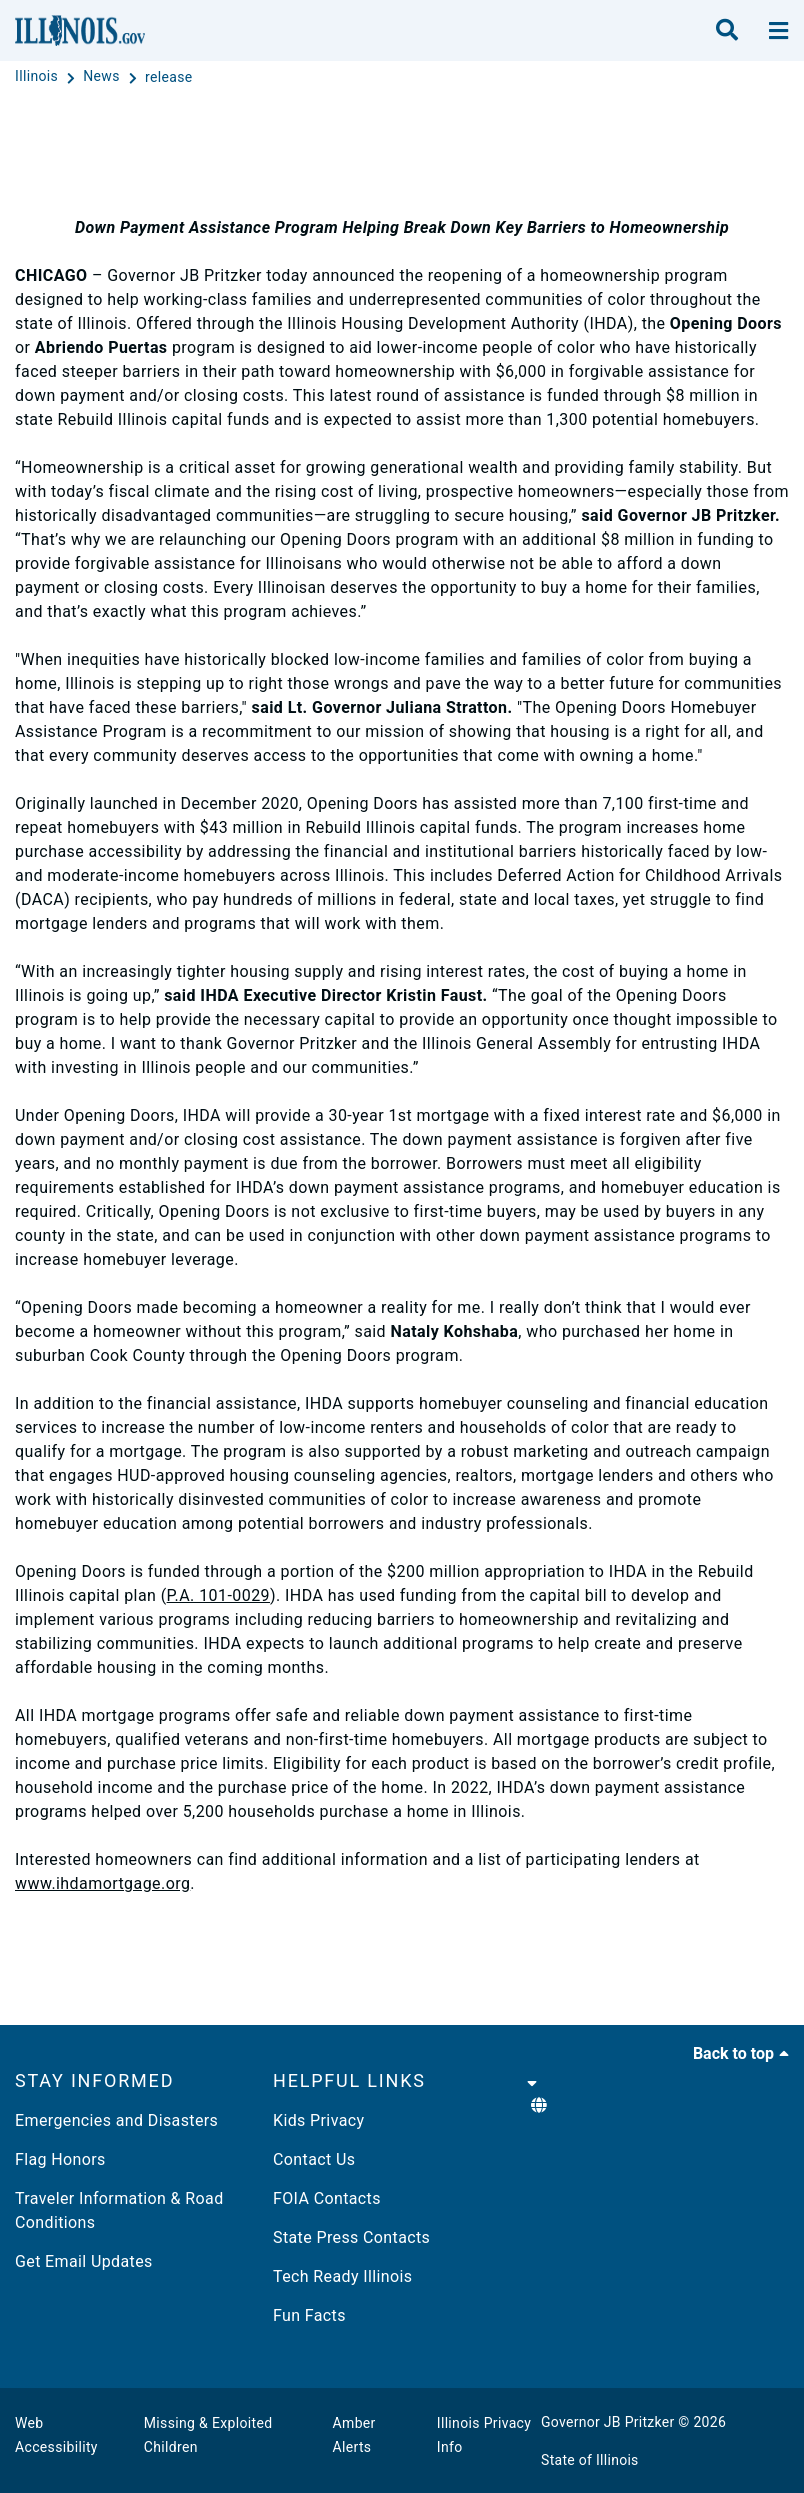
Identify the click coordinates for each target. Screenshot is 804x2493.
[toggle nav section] (778, 31)
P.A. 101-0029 (218, 1595)
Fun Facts (309, 2315)
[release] (169, 77)
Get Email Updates (84, 2261)
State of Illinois (590, 2460)
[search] (727, 31)
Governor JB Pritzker (608, 2422)
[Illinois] (38, 77)
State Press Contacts (351, 2237)
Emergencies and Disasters (116, 2120)
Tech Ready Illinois (342, 2276)
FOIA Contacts (327, 2198)
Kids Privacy (318, 2120)
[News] (103, 77)
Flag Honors (60, 2159)
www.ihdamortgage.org (102, 1883)
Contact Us (314, 2159)
